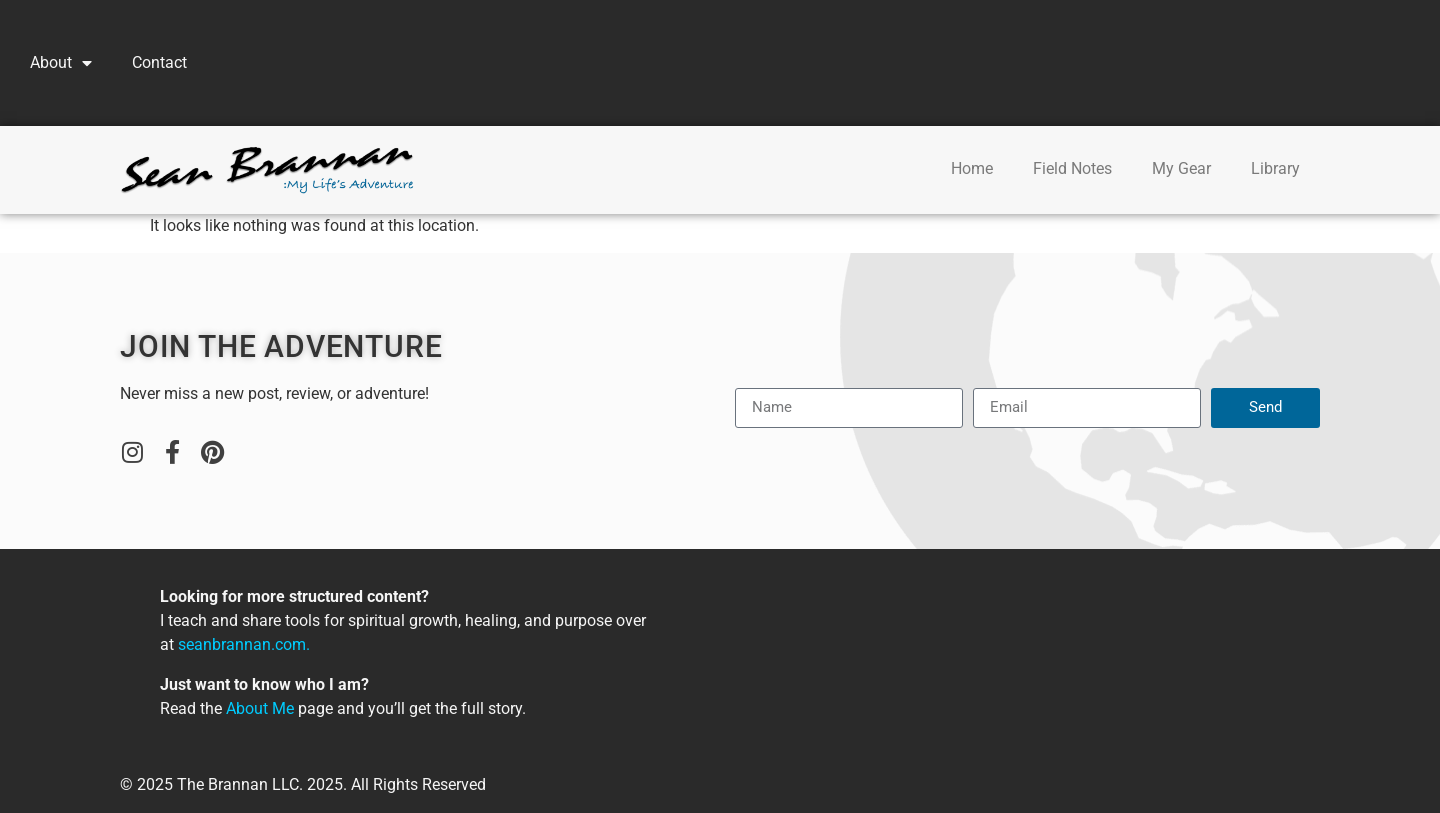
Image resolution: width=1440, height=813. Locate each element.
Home (972, 168)
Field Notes (1072, 168)
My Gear (1181, 168)
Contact (159, 62)
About (61, 63)
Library (1275, 168)
